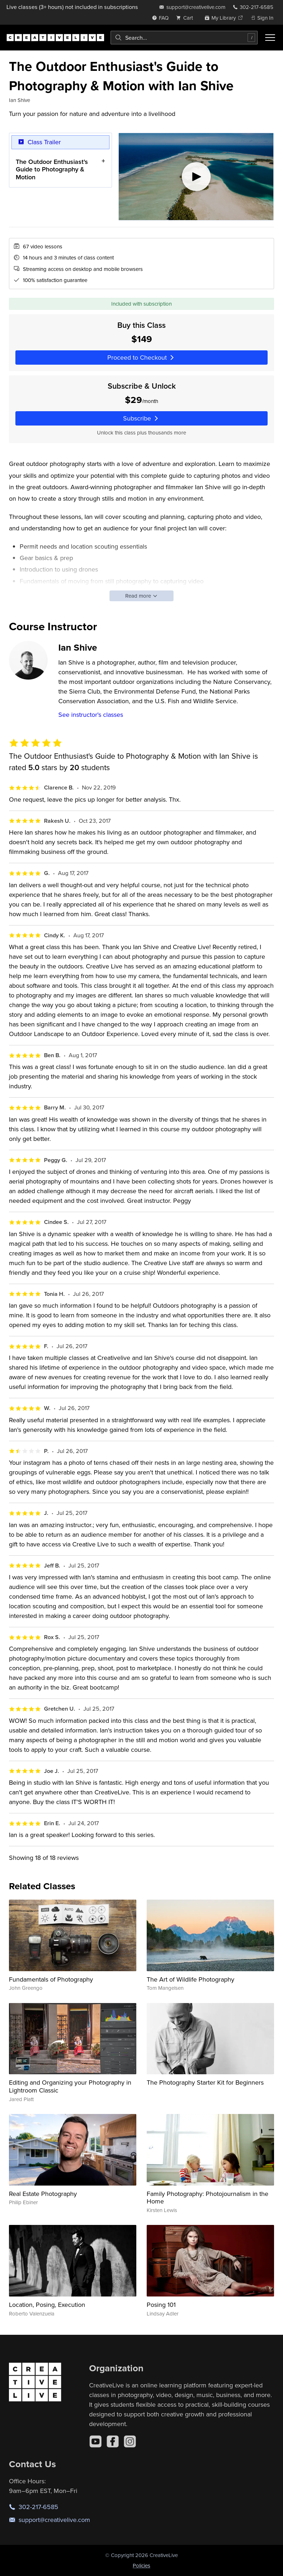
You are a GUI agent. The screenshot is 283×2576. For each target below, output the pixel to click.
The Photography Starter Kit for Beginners (205, 2082)
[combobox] (184, 37)
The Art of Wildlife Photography (190, 1979)
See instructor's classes (90, 714)
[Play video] (196, 176)
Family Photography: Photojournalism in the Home (207, 2197)
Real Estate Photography (43, 2193)
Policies (141, 2565)
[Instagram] (129, 2441)
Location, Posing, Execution (47, 2304)
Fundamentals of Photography (51, 1979)
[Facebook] (112, 2441)
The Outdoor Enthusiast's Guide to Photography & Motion (52, 169)
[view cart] (186, 18)
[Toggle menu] (270, 37)
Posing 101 (161, 2304)
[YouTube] (95, 2441)
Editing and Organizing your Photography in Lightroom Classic (70, 2086)
